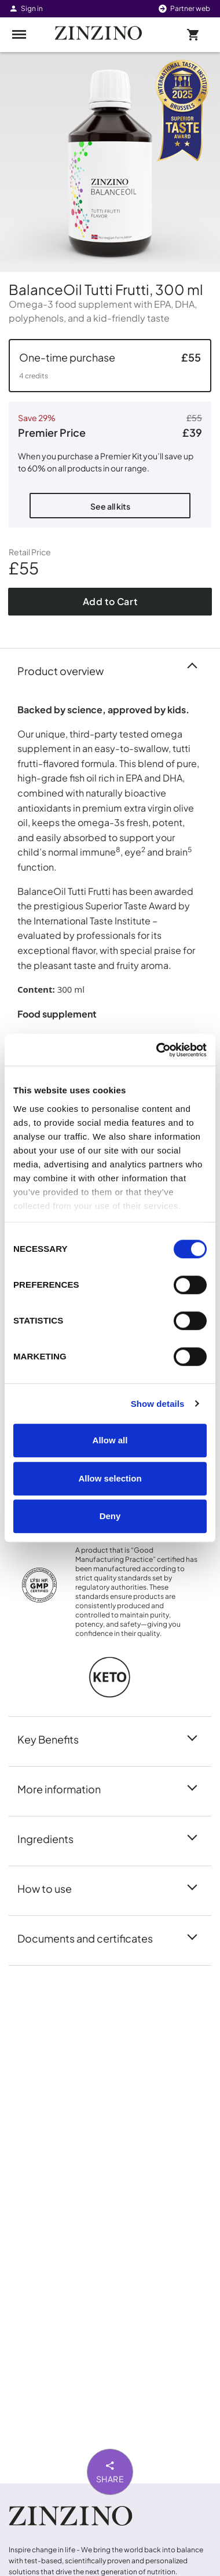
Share (110, 2471)
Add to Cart (110, 601)
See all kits (110, 506)
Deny (110, 1516)
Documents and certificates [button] (92, 1937)
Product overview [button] (67, 669)
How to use (51, 1887)
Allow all (110, 1440)
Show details (158, 1404)
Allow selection (109, 1478)
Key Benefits (55, 1738)
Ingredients (52, 1837)
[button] (110, 365)
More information (66, 1788)
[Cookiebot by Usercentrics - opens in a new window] (157, 1049)
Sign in (26, 8)
